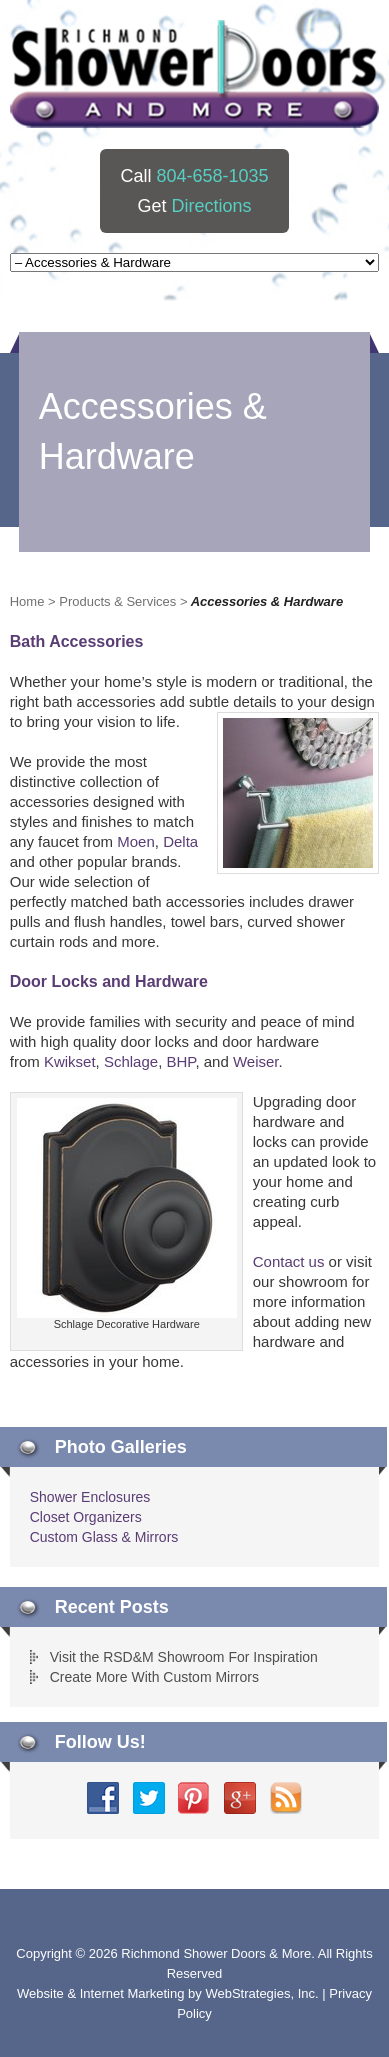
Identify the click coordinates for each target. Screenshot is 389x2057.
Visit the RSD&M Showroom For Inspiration (184, 1657)
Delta (180, 841)
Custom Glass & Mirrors (104, 1537)
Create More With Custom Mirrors (154, 1677)
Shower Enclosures (90, 1497)
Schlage (131, 1061)
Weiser (256, 1061)
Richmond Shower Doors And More (196, 74)
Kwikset (70, 1061)
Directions (211, 206)
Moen (136, 841)
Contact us (289, 1261)
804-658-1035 (212, 176)
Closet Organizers (86, 1517)
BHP (180, 1061)
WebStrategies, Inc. (263, 1993)
